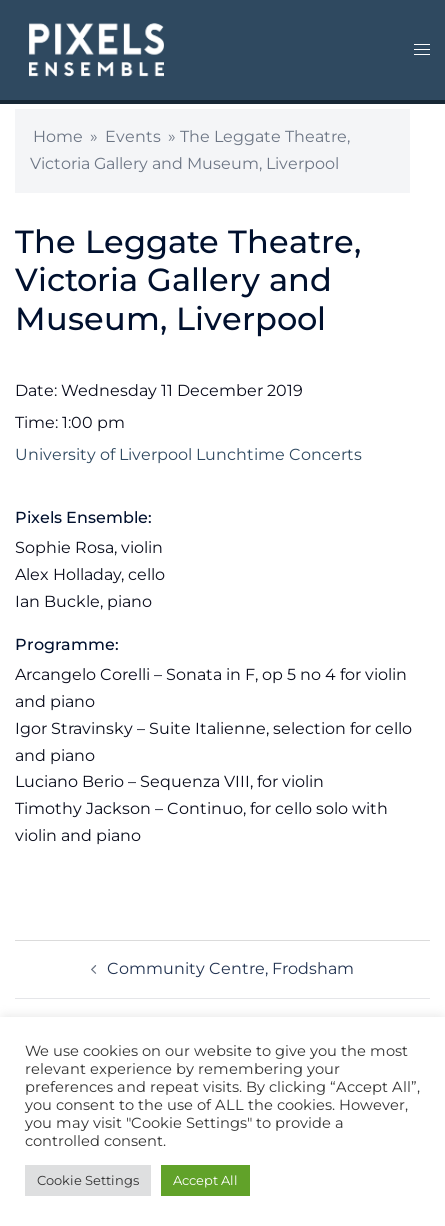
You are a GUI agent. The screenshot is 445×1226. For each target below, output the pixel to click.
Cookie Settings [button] (88, 1180)
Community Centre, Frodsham (230, 968)
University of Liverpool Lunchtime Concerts (188, 454)
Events (133, 136)
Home (58, 136)
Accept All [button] (205, 1180)
